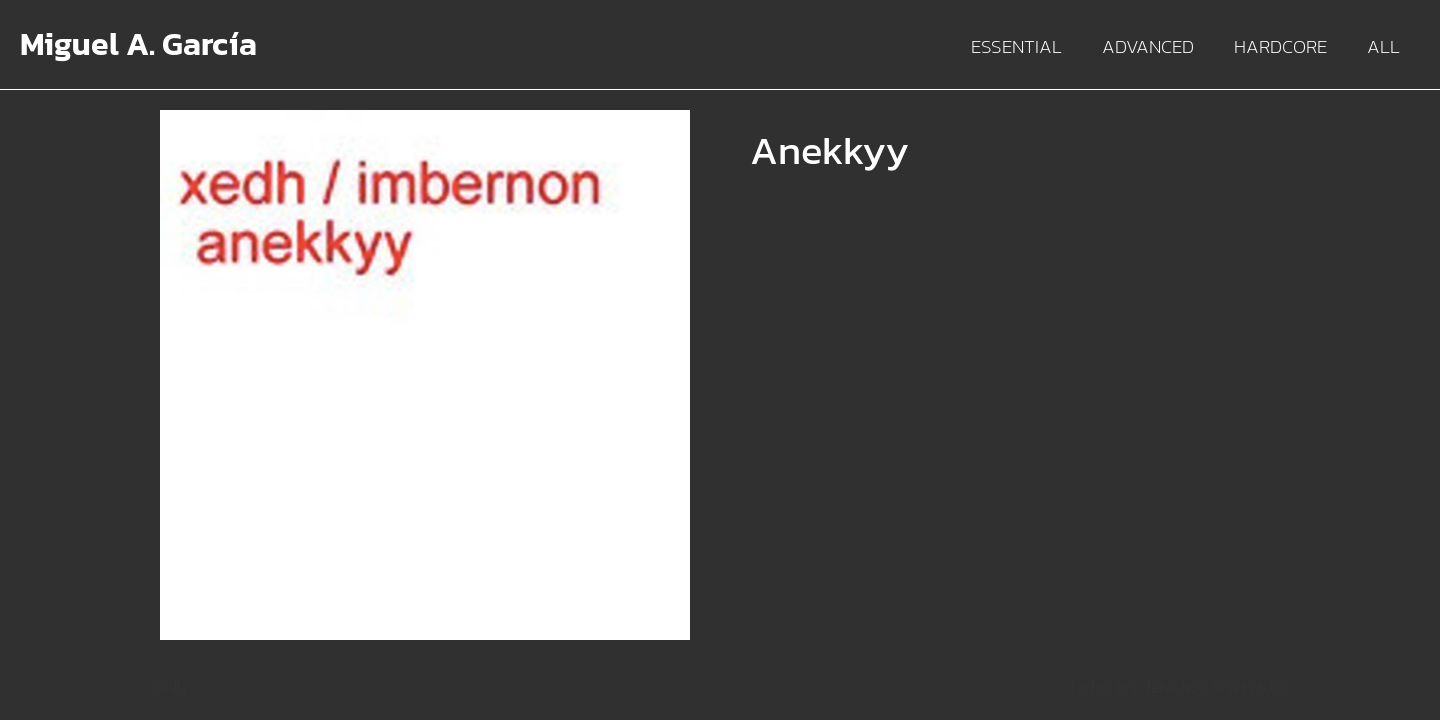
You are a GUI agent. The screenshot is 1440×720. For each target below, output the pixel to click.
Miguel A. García (138, 44)
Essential (1016, 46)
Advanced (1148, 46)
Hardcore (1280, 46)
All (1383, 46)
